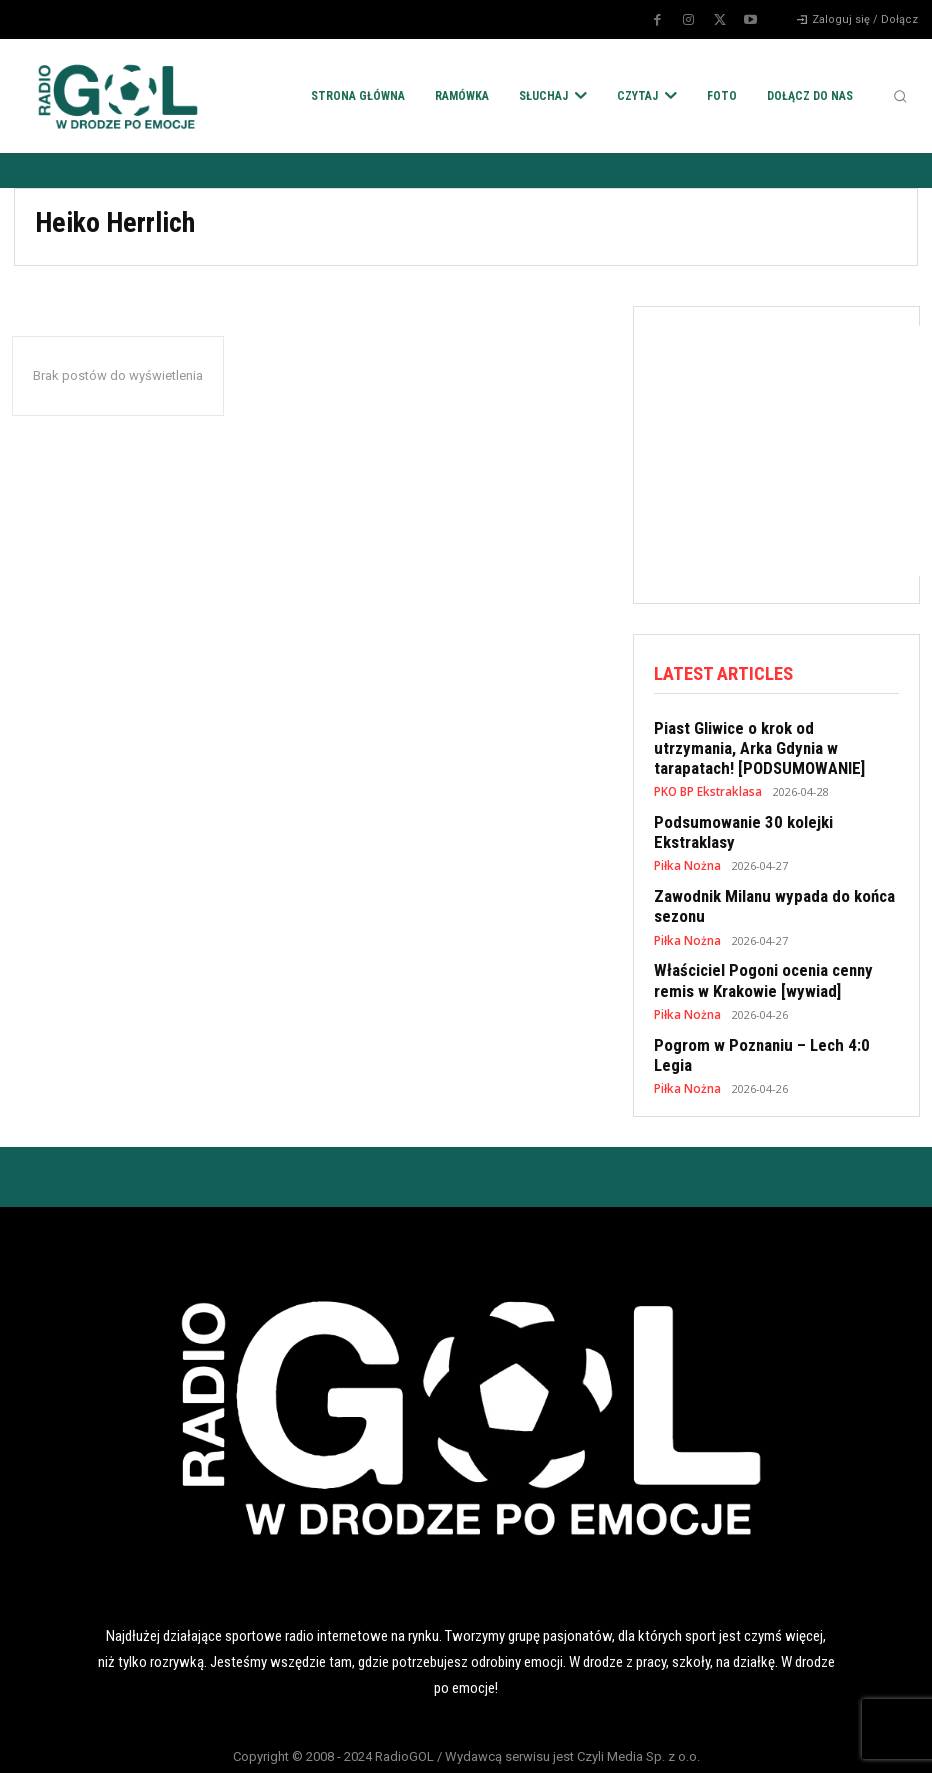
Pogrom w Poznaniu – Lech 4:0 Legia (771, 1006)
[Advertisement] (792, 451)
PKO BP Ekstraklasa (707, 784)
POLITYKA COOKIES (370, 1741)
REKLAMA (562, 1741)
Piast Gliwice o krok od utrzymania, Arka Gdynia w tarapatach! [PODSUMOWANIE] (765, 744)
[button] (900, 96)
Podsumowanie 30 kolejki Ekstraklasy (772, 814)
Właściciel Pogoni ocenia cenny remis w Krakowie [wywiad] (774, 945)
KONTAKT (754, 1741)
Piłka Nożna (685, 836)
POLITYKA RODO (178, 1741)
